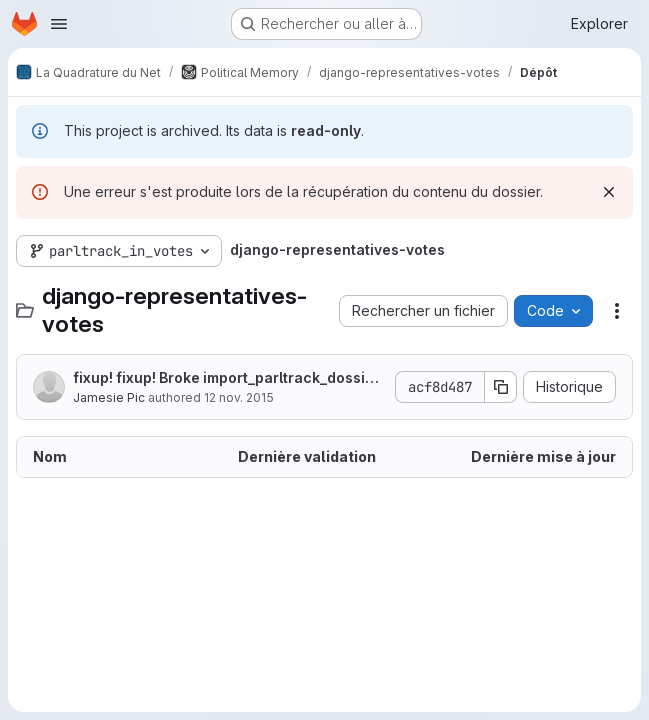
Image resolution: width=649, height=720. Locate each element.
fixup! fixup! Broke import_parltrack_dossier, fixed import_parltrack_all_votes (228, 378)
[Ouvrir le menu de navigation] (59, 24)
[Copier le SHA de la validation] (501, 387)
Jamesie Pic (109, 397)
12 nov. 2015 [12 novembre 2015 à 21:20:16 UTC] (239, 397)
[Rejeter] (609, 192)
